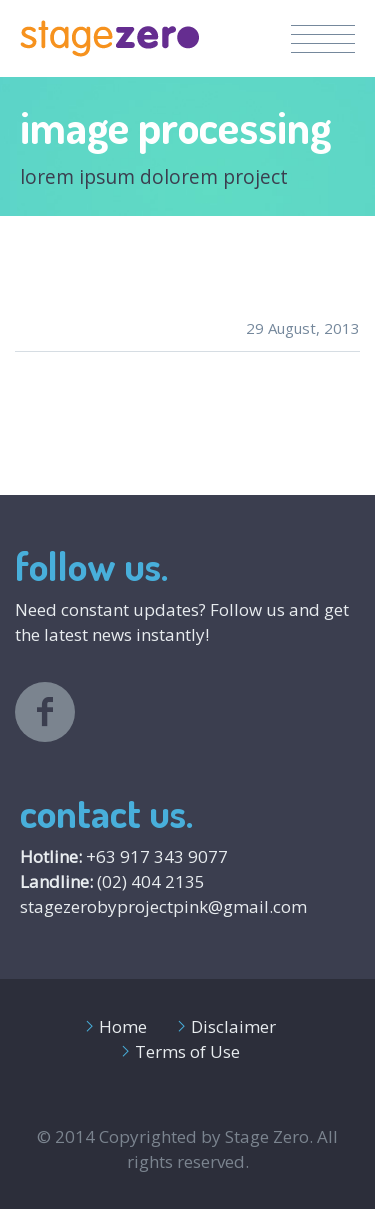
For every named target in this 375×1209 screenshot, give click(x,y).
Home (123, 1026)
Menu (323, 39)
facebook (45, 712)
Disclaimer (233, 1026)
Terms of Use (187, 1051)
